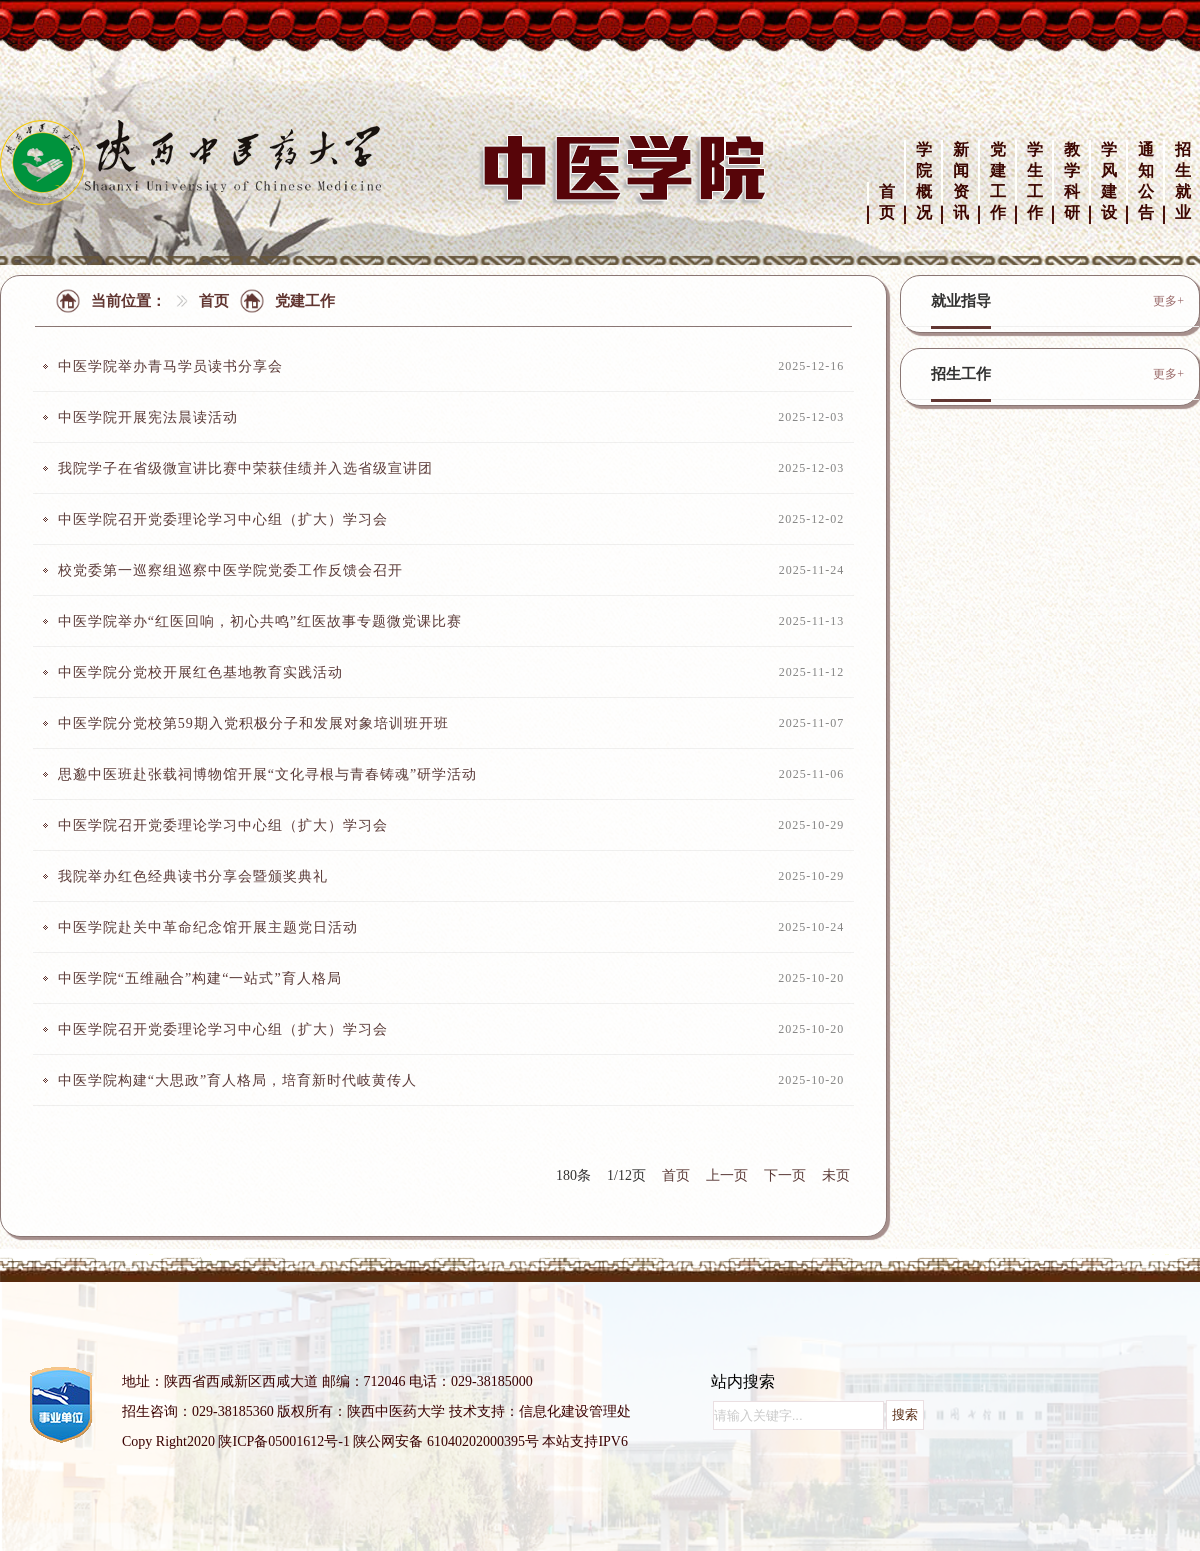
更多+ (1168, 301)
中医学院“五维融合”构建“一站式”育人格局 (200, 978)
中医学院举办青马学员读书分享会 (170, 366)
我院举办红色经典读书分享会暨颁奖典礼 (193, 876)
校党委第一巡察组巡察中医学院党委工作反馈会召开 (230, 570)
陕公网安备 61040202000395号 (446, 1441)
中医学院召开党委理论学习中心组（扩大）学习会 (223, 519)
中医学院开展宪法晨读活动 (148, 417)
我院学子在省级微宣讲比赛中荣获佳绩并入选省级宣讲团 (245, 468)
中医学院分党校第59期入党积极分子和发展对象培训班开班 (253, 723)
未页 (836, 1175)
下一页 (785, 1175)
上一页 (727, 1175)
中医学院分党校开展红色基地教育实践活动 (200, 672)
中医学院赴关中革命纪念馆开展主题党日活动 (208, 927)
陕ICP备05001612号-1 (283, 1441)
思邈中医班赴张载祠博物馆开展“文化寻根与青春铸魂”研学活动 (267, 774)
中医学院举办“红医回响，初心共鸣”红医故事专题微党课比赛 (260, 621)
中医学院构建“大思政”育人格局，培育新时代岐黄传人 (237, 1080)
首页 (214, 301)
